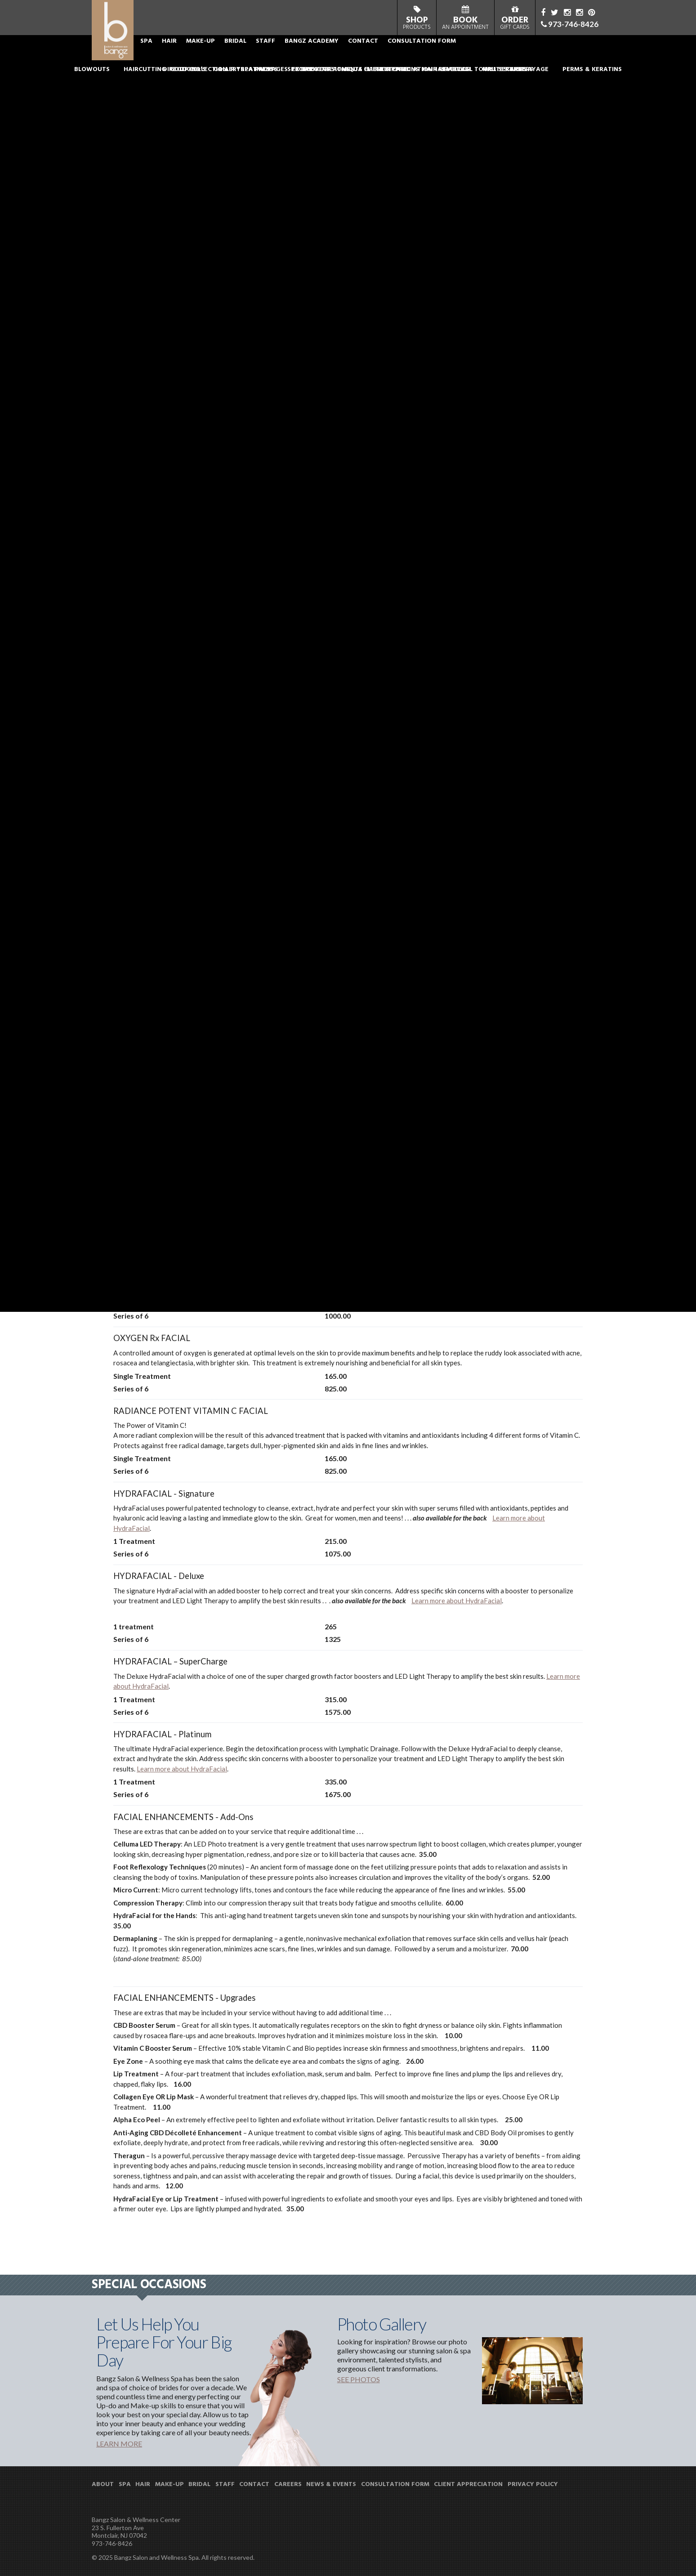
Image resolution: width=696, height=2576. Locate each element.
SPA (203, 56)
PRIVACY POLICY (533, 2485)
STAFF (322, 56)
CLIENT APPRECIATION (468, 2485)
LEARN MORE (119, 2443)
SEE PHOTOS (358, 2379)
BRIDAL (292, 56)
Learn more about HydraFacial (456, 1601)
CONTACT (420, 56)
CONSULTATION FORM (479, 56)
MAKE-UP (257, 56)
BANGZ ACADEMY (369, 56)
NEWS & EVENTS (331, 2485)
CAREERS (288, 2485)
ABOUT (177, 56)
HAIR (226, 56)
